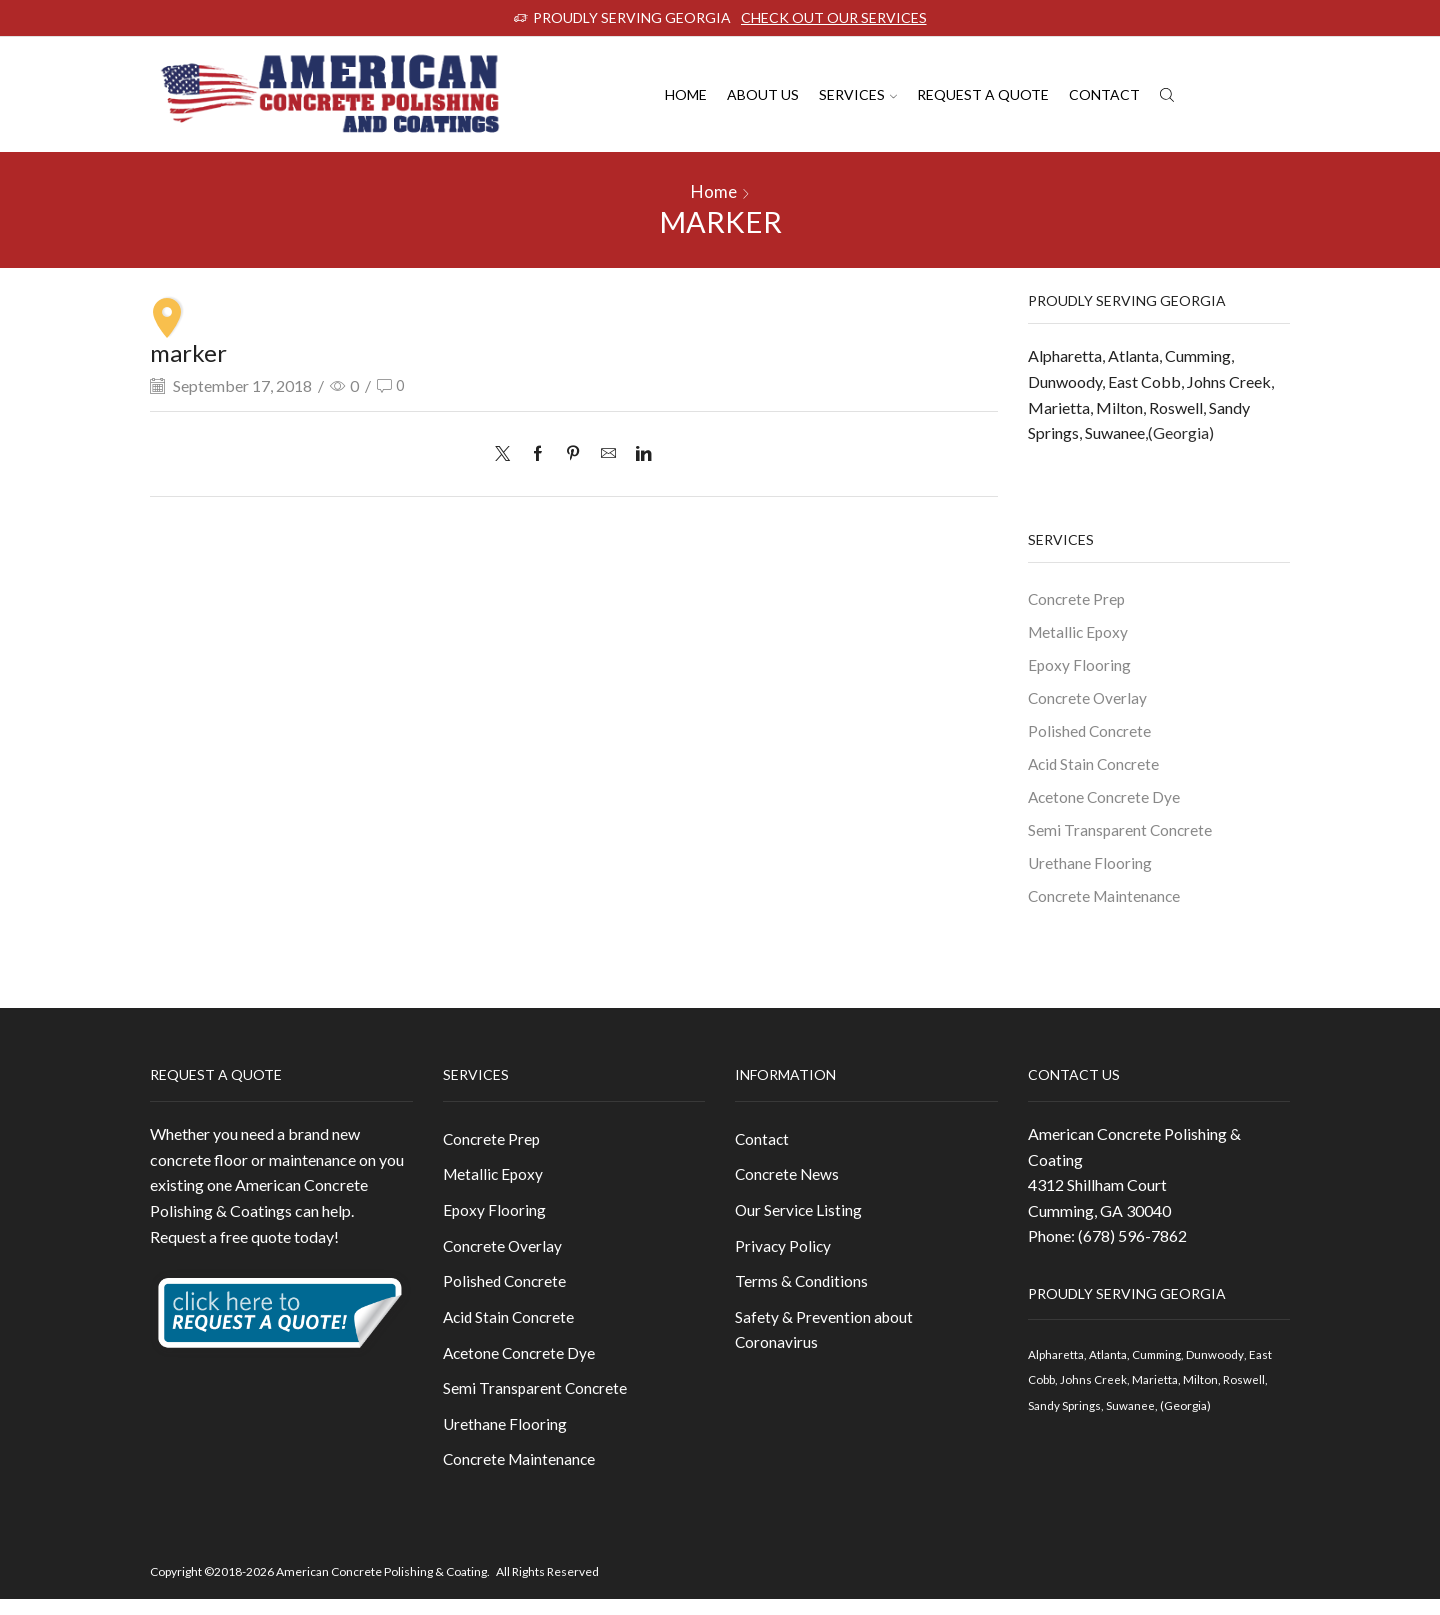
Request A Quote (983, 94)
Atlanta (1133, 355)
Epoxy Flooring (1080, 665)
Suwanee (1115, 432)
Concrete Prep (1078, 598)
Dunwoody (1065, 381)
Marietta (1059, 407)
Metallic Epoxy (1079, 631)
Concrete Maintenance (1106, 902)
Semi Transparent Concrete (1121, 834)
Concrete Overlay (1089, 699)
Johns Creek (1229, 381)
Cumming (1198, 355)
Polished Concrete (1091, 733)
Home (686, 94)
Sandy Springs (1064, 1413)
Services (858, 94)
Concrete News (788, 1183)
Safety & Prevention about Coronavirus (825, 1342)
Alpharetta (1065, 355)
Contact (1104, 94)
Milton (1119, 407)
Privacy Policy (784, 1256)
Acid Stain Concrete (1096, 767)
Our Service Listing (799, 1220)
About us (763, 94)
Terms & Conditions (802, 1293)
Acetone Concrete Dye (1106, 800)
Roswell (1176, 407)
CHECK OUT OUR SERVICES (834, 17)
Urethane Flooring (1090, 868)
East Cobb (1144, 381)
